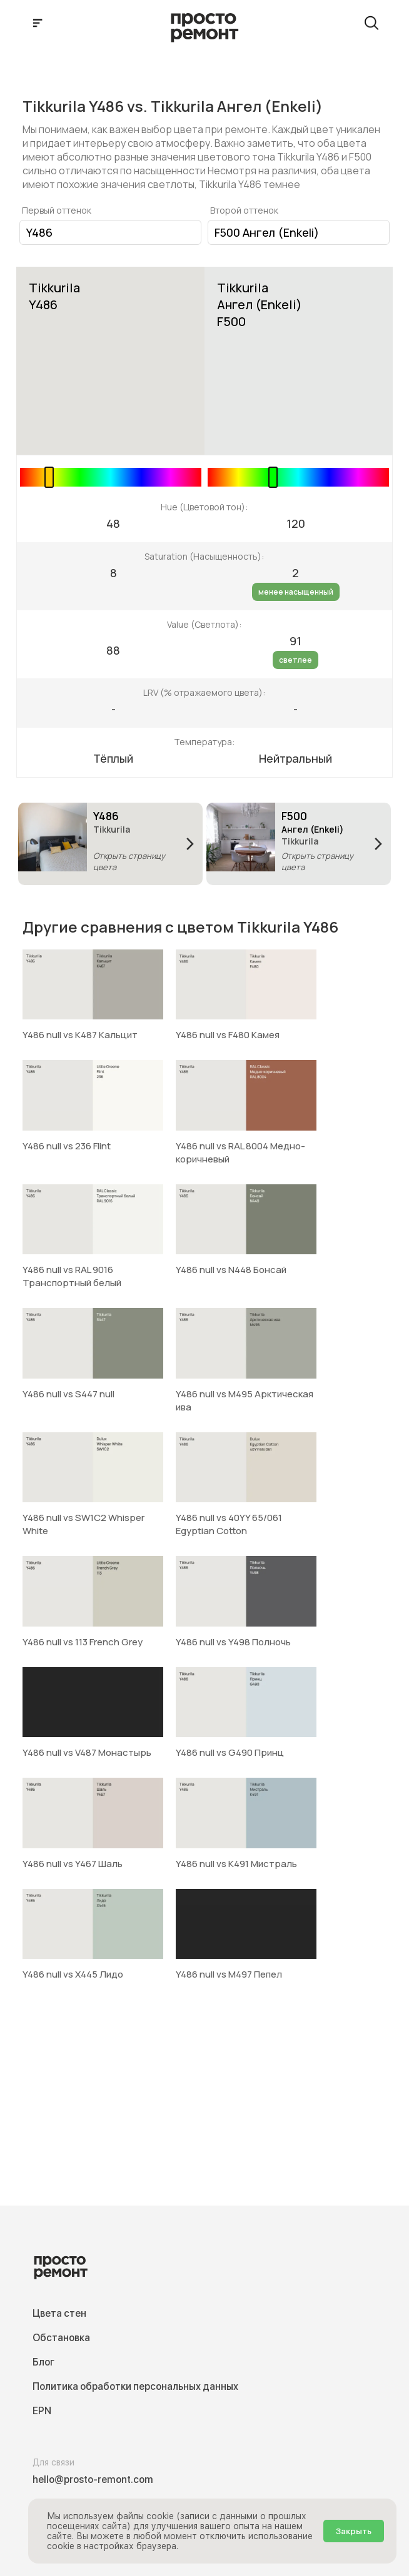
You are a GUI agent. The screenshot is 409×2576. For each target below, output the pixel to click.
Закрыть (353, 2531)
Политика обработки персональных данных (135, 2386)
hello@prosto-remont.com (93, 2479)
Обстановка (61, 2338)
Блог (43, 2362)
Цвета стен (59, 2313)
